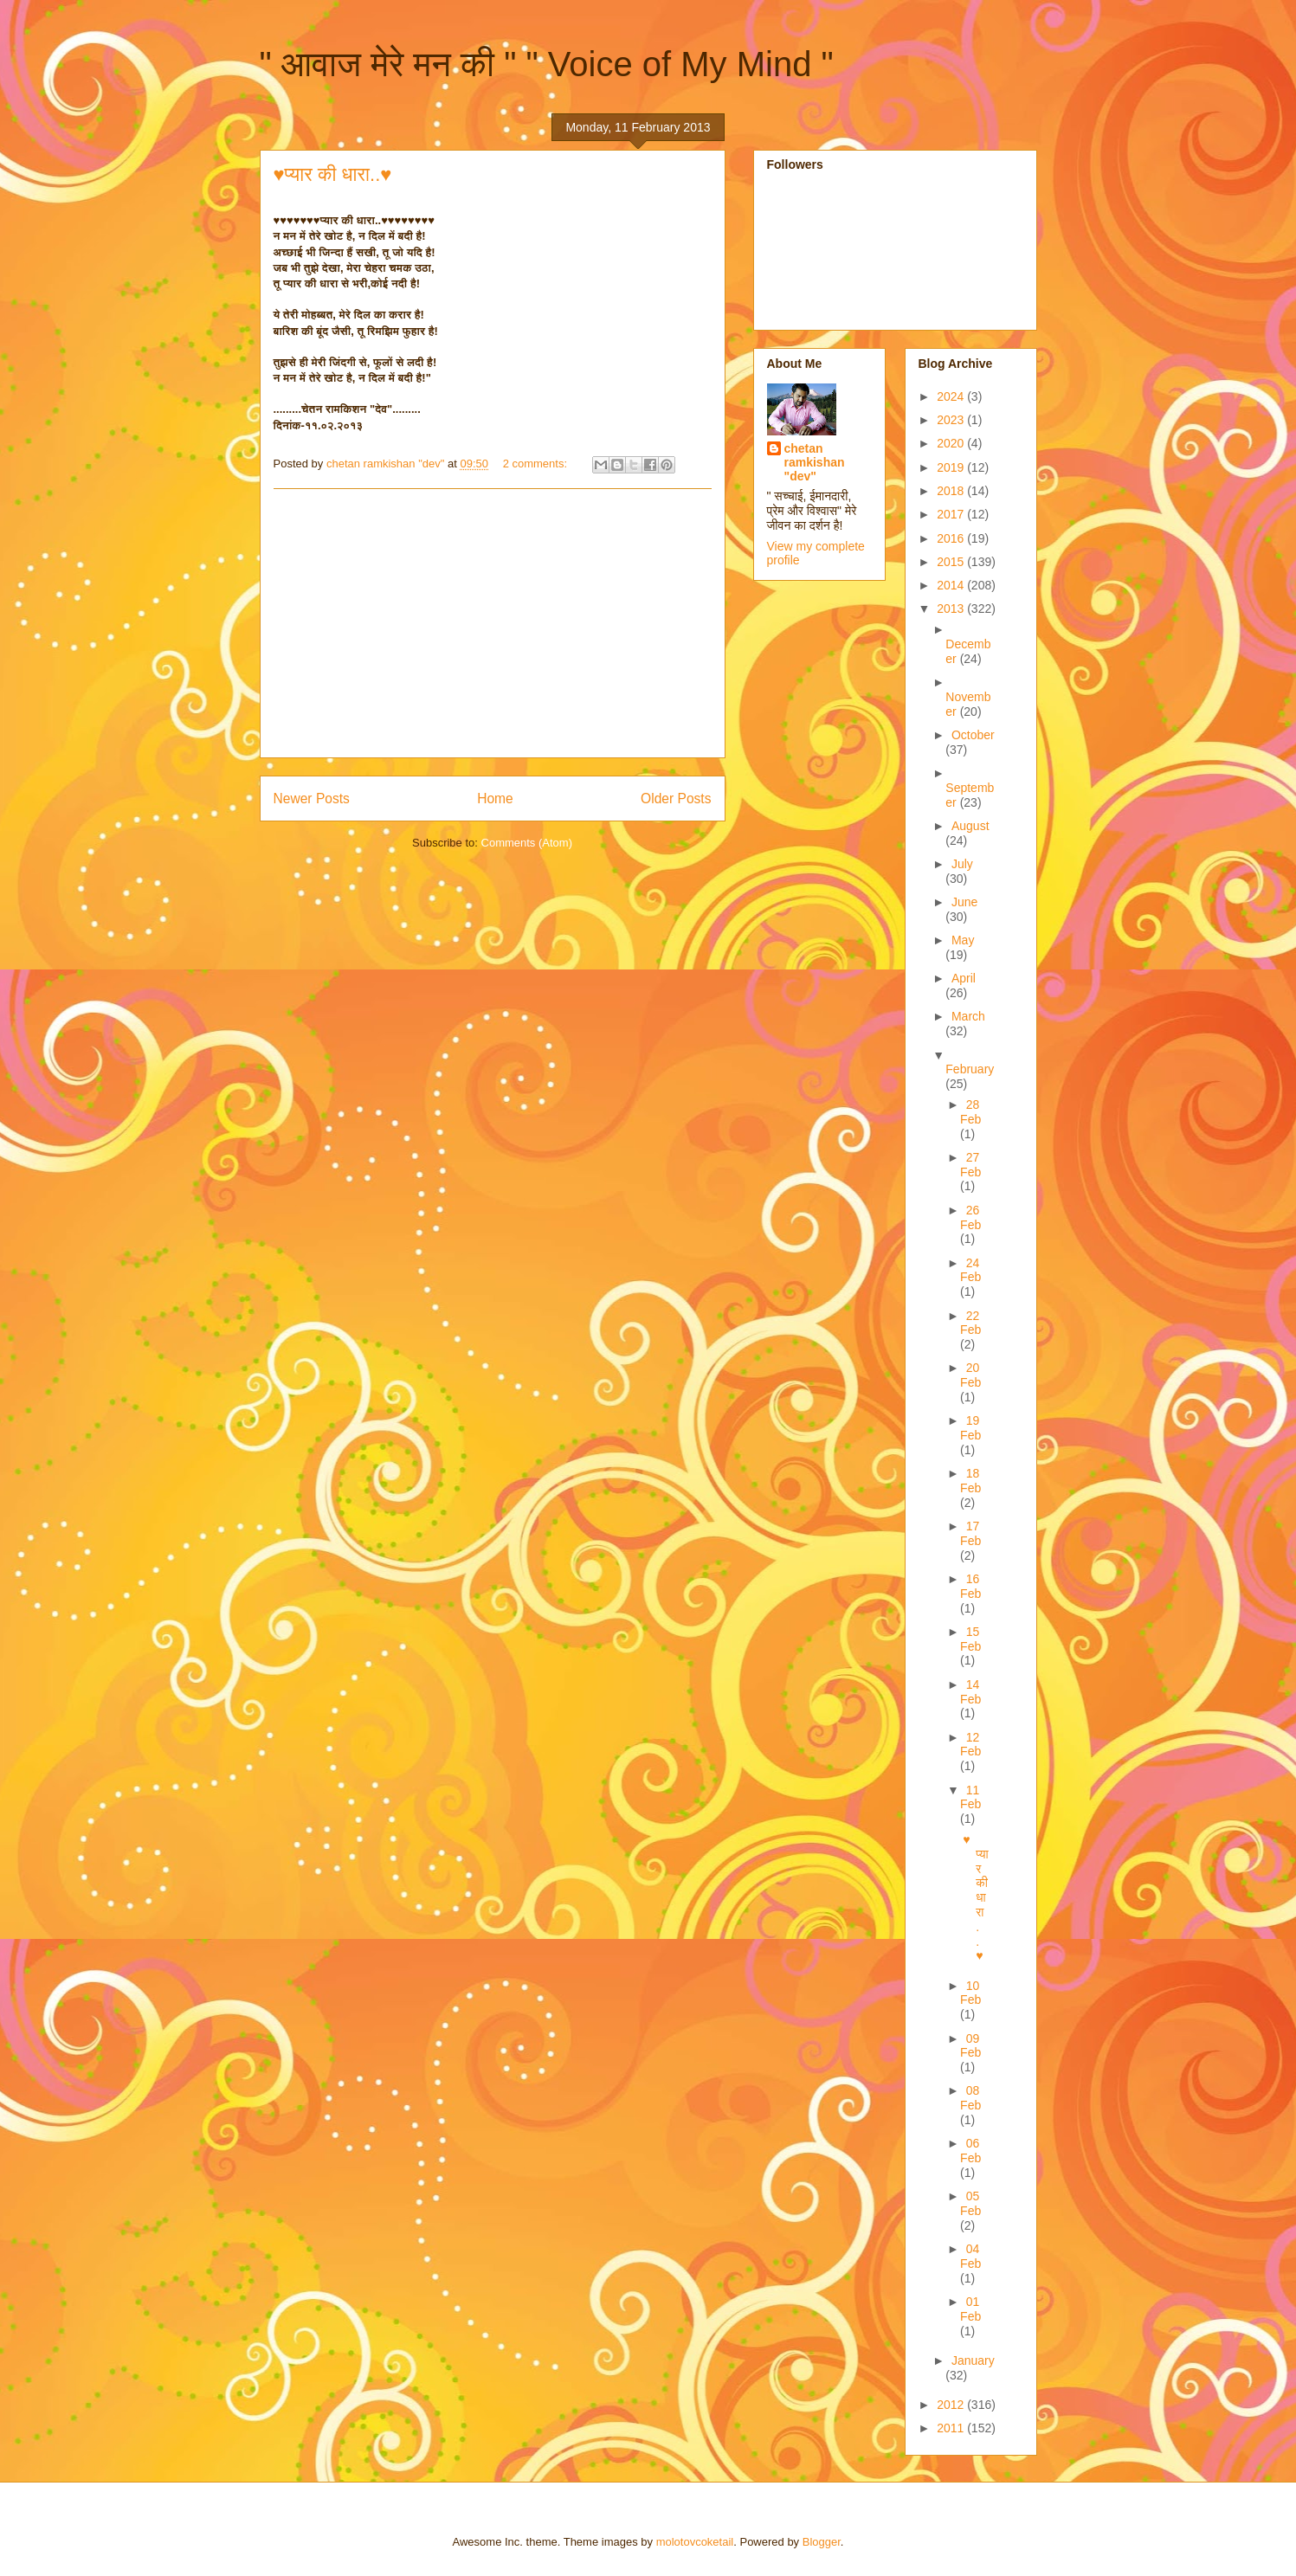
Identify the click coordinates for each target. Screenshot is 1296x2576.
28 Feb (970, 1112)
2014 (952, 585)
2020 (952, 443)
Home (495, 798)
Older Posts (676, 798)
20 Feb (970, 1375)
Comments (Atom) (526, 842)
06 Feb (970, 2150)
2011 (952, 2428)
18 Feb (970, 1480)
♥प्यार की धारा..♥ (333, 174)
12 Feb (970, 1744)
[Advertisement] (493, 623)
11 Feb (970, 1797)
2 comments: (537, 463)
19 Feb (970, 1428)
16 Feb (970, 1586)
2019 (952, 467)
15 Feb (970, 1639)
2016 (952, 538)
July (962, 864)
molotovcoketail (695, 2541)
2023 (952, 420)
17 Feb (970, 1533)
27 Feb (970, 1164)
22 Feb (970, 1323)
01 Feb (970, 2309)
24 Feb (970, 1270)
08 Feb (970, 2097)
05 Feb (970, 2203)
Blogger (822, 2541)
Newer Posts (312, 798)
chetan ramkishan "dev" (814, 462)
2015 (952, 562)
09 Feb (970, 2046)
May (962, 940)
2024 (952, 396)
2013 (952, 608)
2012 (952, 2405)
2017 (952, 514)
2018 (952, 491)
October (973, 735)
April (963, 978)
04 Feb (970, 2256)
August (970, 826)
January (973, 2360)
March (968, 1016)
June (964, 902)
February (969, 1069)
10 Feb (970, 1993)
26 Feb (970, 1217)
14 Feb (970, 1692)
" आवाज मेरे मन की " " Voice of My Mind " (547, 64)
